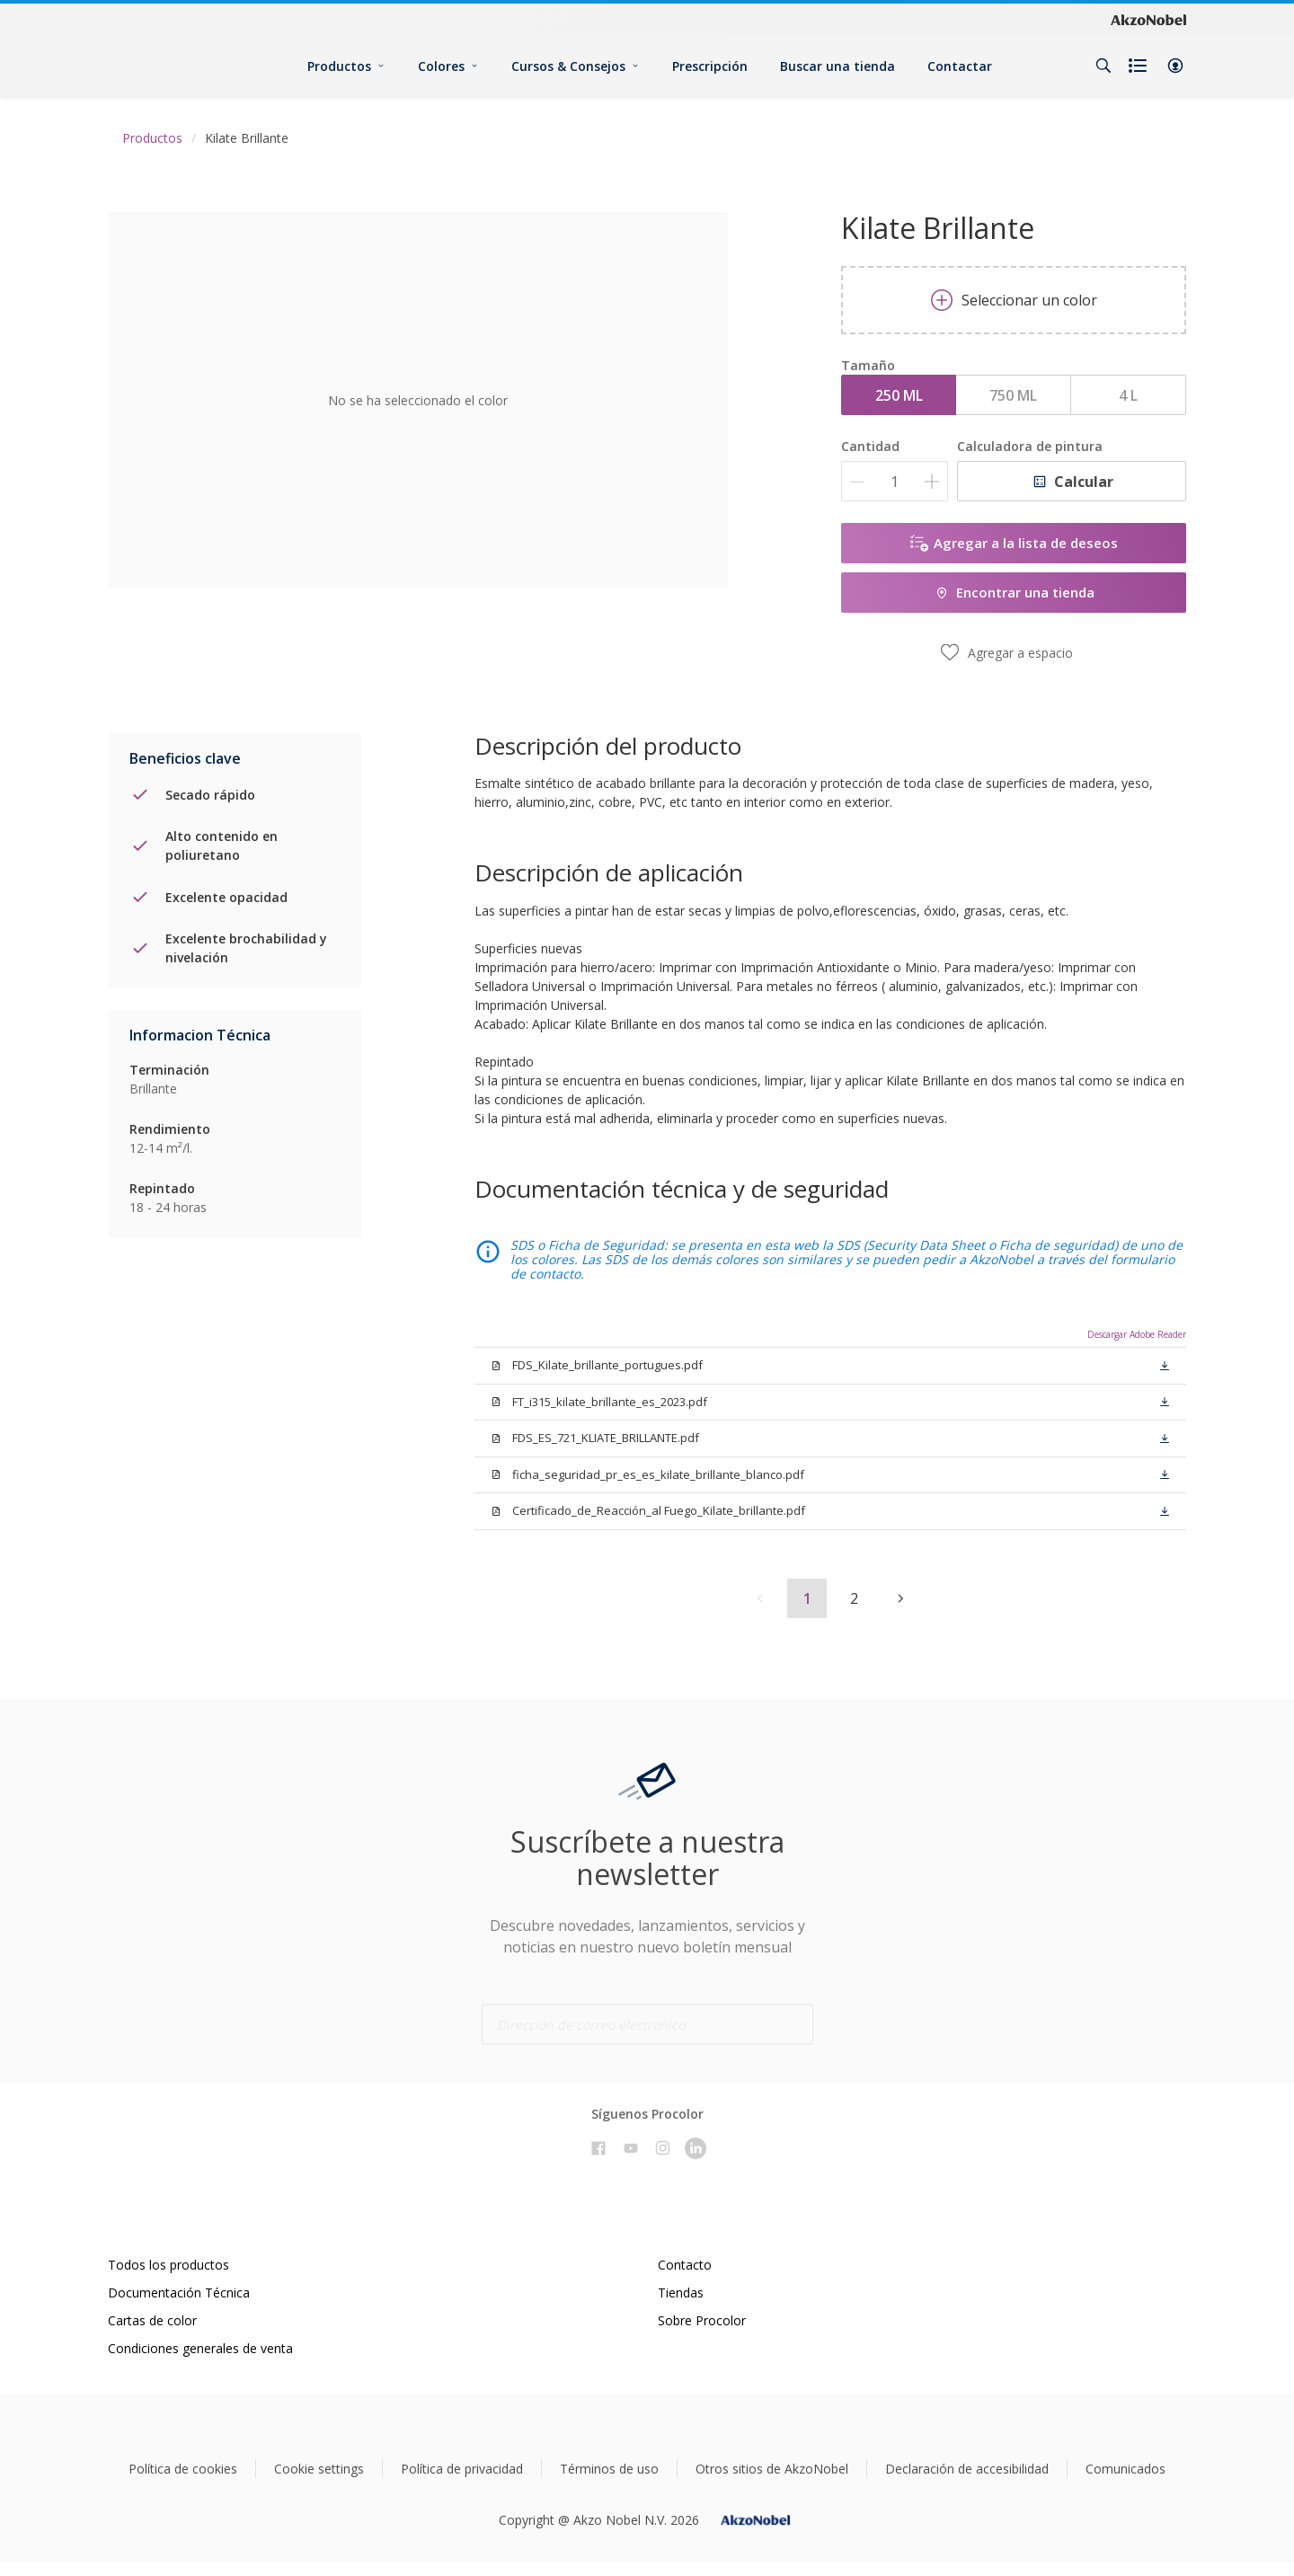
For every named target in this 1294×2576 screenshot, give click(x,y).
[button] (1175, 65)
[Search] (1103, 65)
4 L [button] (1128, 395)
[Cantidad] (894, 481)
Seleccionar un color (1014, 300)
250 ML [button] (899, 395)
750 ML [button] (1013, 395)
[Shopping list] (1139, 65)
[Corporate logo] (1148, 19)
